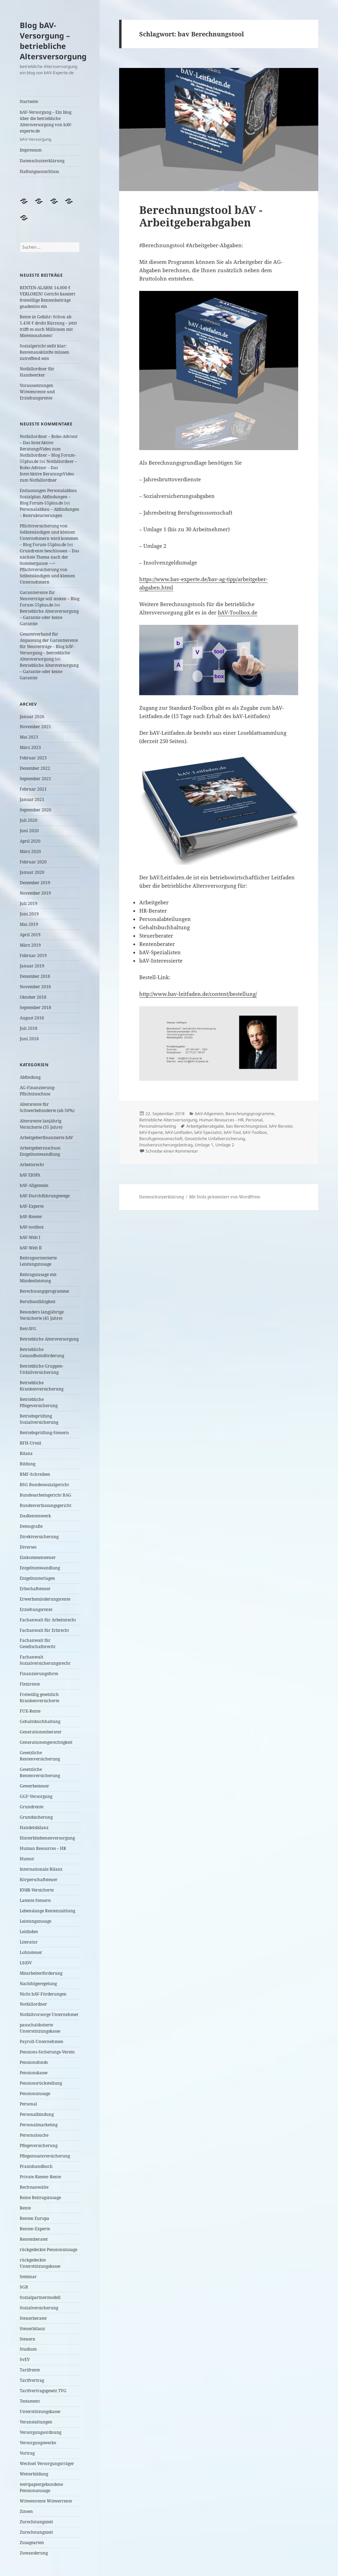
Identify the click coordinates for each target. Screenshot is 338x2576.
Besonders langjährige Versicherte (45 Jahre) (42, 1315)
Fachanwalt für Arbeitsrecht (48, 1620)
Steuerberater (33, 2318)
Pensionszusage (35, 2093)
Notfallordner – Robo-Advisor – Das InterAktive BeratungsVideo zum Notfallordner (48, 470)
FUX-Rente (30, 1711)
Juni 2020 (29, 831)
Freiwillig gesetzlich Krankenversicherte (39, 1697)
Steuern (27, 2339)
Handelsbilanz (34, 1827)
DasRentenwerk (35, 1516)
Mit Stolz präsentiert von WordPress (224, 1197)
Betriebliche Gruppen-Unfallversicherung (42, 1369)
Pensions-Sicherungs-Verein (47, 2052)
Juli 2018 (28, 1028)
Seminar (28, 2277)
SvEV (25, 2359)
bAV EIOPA (30, 1175)
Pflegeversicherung (38, 2145)
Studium (28, 2349)
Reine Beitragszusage (40, 2197)
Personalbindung (37, 2114)
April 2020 (30, 841)
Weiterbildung (34, 2474)
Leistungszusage (35, 1921)
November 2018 (35, 987)
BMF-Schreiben (35, 1474)
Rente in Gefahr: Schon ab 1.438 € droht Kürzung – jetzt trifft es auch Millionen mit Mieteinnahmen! (48, 326)
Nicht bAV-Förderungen (43, 1994)
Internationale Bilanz (41, 1869)
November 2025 (35, 727)
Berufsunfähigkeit (37, 1301)
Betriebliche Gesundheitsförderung (42, 1352)
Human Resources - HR (221, 1120)
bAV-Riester (31, 1217)
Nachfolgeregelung (38, 1984)
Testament (30, 2401)
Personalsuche (34, 2135)
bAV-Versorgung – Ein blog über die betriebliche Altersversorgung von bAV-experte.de (49, 126)
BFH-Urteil (30, 1443)
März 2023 (30, 747)
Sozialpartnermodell (40, 2297)
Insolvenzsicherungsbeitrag (166, 1145)
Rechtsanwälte (34, 2187)
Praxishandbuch (36, 2166)
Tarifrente (30, 2370)
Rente (25, 2208)
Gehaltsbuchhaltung (40, 1721)
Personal (28, 2104)
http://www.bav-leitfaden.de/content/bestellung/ (198, 993)
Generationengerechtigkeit (46, 1742)
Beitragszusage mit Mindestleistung (38, 1278)
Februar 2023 (33, 758)
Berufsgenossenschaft (161, 1138)
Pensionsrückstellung (41, 2083)
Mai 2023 (29, 737)
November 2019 (35, 893)
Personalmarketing (38, 2125)
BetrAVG (28, 1329)
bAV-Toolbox (255, 1132)
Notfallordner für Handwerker (37, 372)
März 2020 (30, 851)
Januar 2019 (32, 966)
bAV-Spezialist (208, 1132)
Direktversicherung (39, 1537)
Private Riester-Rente (40, 2177)
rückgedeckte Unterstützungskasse (40, 2263)
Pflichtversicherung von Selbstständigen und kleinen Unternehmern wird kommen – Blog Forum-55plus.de (49, 535)
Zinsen (26, 2511)
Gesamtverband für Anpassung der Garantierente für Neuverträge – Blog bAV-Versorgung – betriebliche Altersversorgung (49, 646)
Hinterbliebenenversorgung (47, 1838)
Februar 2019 (33, 955)
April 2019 (30, 935)
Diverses (28, 1547)
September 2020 (35, 810)
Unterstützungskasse (40, 2411)
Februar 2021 (33, 789)
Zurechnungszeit (36, 2522)
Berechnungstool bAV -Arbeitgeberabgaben (201, 216)
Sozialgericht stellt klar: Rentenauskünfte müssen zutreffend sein (44, 352)
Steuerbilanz (32, 2329)
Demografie (31, 1526)
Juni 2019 (29, 914)
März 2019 (30, 945)
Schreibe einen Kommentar (171, 1151)
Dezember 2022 (35, 768)
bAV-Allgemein (34, 1185)
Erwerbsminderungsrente (45, 1599)
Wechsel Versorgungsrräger (47, 2463)
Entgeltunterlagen (37, 1578)
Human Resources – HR (43, 1848)
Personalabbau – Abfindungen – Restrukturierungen (49, 512)
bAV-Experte (32, 1206)
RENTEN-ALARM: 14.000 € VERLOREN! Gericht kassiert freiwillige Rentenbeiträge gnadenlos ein (47, 297)
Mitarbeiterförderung (41, 1973)
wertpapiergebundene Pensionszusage (41, 2487)
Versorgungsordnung (40, 2432)
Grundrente (31, 1807)
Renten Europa (34, 2218)
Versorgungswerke (38, 2443)
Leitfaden (29, 1932)
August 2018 (32, 1018)
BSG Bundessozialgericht (44, 1485)
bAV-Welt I (30, 1237)
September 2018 (35, 1007)
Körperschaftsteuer (38, 1880)
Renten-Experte (35, 2229)
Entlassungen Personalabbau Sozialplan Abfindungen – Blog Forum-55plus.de (48, 497)
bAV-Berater (280, 1126)
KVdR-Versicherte (37, 1890)
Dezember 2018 (35, 976)
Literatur (29, 1942)
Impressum (31, 150)
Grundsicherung (36, 1817)
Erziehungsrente (36, 1609)
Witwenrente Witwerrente (46, 2501)
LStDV (26, 1963)
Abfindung (30, 1077)
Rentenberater (34, 2239)
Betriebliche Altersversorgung (49, 1339)
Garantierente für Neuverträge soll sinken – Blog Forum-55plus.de (49, 598)
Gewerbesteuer (34, 1786)
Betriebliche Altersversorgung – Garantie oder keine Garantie (49, 617)
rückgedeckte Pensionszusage (48, 2249)
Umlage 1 (204, 1145)
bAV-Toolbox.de (237, 612)
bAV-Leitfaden (178, 1132)
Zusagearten (32, 2542)
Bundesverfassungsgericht (45, 1505)
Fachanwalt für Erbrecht (44, 1630)
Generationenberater (41, 1732)
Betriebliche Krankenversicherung (41, 1386)
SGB (24, 2287)
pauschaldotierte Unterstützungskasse (40, 2028)
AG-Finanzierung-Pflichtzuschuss (37, 1091)
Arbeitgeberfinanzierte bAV (46, 1137)
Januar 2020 (32, 872)
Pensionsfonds (34, 2062)
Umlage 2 (224, 1145)
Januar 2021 (32, 799)
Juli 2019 (28, 903)
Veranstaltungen (36, 2422)
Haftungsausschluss (39, 171)
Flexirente (30, 1684)
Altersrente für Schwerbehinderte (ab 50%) (47, 1107)
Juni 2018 (29, 1039)
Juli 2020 (28, 820)
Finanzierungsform (39, 1674)
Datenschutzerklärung (42, 161)
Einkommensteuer (38, 1557)
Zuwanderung (34, 2553)
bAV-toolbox (32, 1227)
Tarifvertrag (32, 2380)
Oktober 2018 (33, 997)
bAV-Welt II (31, 1248)
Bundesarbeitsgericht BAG (45, 1495)
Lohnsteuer (31, 1952)
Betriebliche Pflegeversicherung (38, 1402)
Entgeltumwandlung (40, 1568)
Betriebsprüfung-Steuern (44, 1433)
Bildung (27, 1464)
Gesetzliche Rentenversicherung (40, 1756)
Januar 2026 (32, 717)
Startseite (29, 101)
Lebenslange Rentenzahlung (47, 1911)
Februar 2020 (33, 862)
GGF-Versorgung (36, 1796)
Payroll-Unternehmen (41, 2041)
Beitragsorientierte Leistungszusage (38, 1261)
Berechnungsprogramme (44, 1291)
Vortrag (27, 2453)
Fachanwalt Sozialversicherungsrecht (45, 1660)
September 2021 (35, 779)
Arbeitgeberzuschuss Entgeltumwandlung (40, 1151)
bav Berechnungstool (246, 1126)
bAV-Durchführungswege (45, 1196)
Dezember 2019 (35, 883)
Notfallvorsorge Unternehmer (49, 2014)
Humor (27, 1859)
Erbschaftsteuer (35, 1589)
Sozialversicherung (39, 2308)
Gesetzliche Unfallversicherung (215, 1138)
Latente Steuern (35, 1900)
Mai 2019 (29, 924)
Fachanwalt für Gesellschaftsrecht (37, 1643)
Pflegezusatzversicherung (45, 2156)
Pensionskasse (33, 2073)
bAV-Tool (232, 1132)
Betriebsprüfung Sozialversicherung (39, 1419)
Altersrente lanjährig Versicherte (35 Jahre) (41, 1124)
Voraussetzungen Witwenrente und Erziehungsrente (37, 391)
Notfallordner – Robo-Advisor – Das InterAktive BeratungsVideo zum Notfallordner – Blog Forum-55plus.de (49, 448)
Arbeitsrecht (32, 1165)
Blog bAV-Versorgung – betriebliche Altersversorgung (53, 40)
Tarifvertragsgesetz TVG (43, 2391)
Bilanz (26, 1453)
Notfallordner (33, 2004)
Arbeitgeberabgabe (205, 1126)
